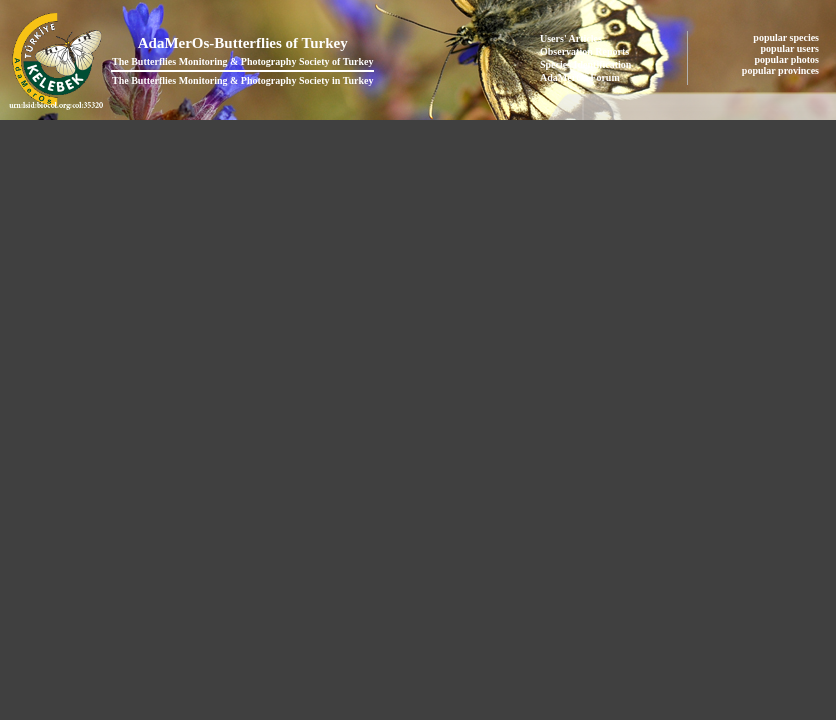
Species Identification (585, 64)
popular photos (787, 59)
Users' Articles (571, 38)
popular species (787, 37)
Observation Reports (584, 51)
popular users (791, 48)
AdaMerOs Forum (580, 77)
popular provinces (782, 70)
